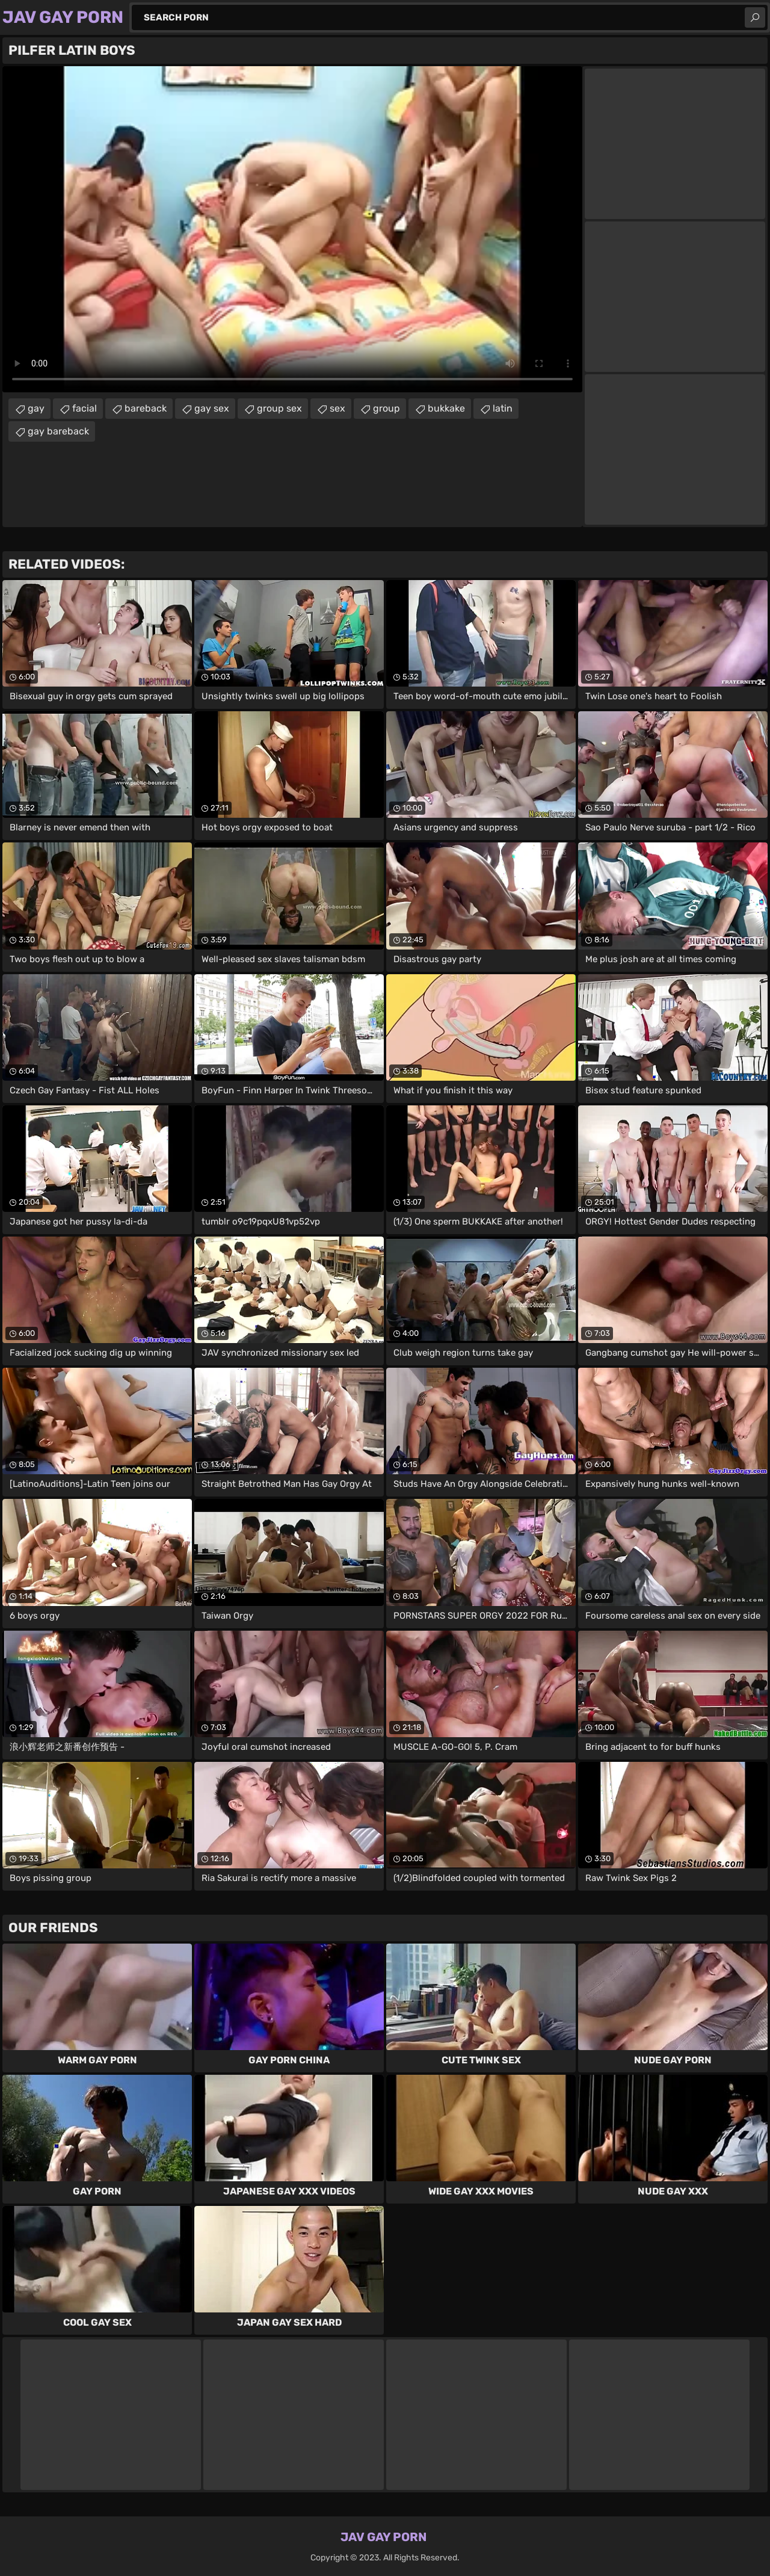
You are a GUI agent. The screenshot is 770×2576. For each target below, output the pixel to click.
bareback (146, 408)
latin (503, 408)
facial (84, 408)
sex (337, 408)
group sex (279, 408)
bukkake (446, 408)
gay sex (211, 408)
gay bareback (58, 431)
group (386, 408)
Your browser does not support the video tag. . (292, 229)
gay (36, 408)
